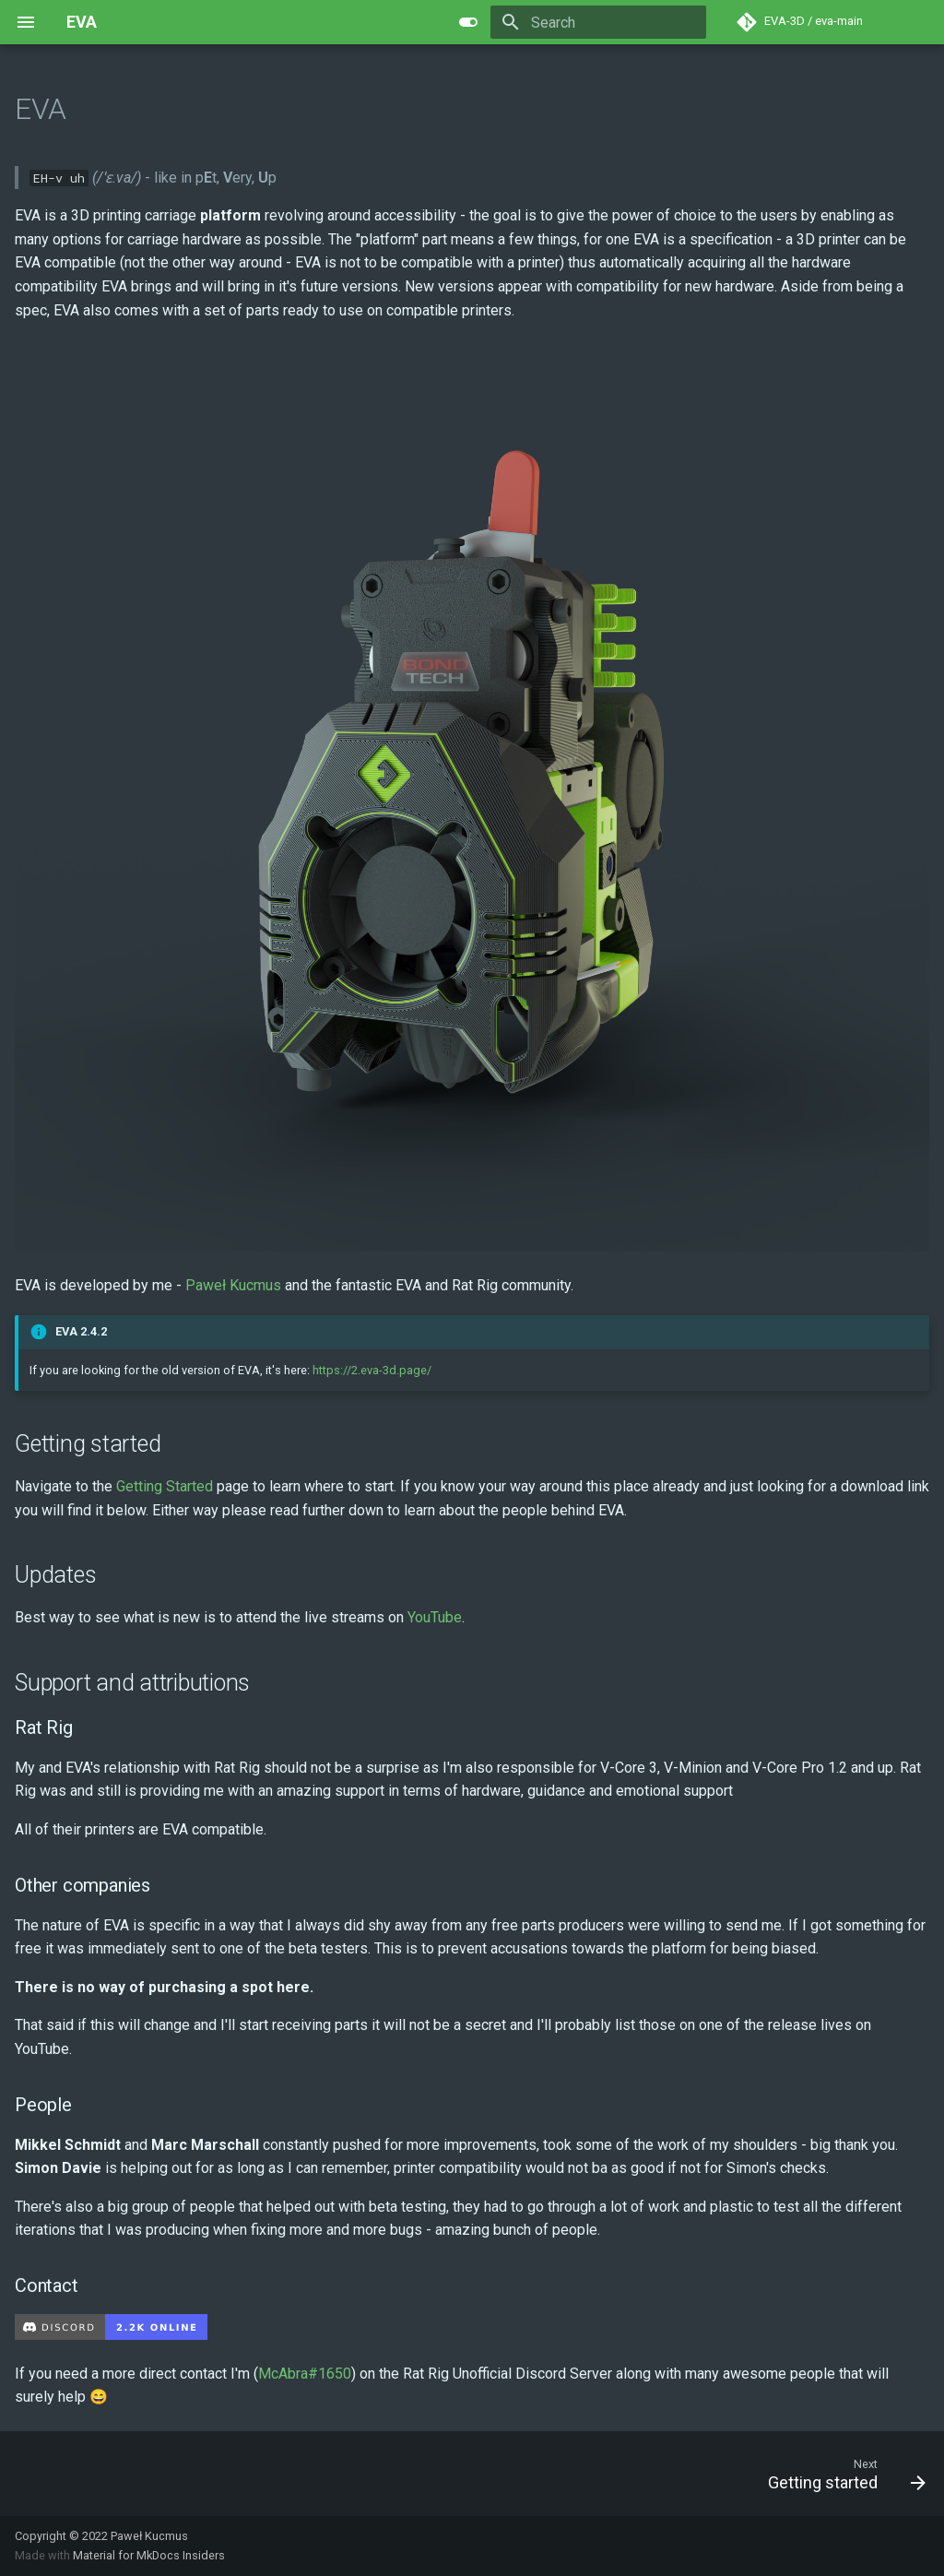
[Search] (598, 22)
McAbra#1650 (304, 2373)
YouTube (434, 1617)
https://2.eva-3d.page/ (372, 1370)
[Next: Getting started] (841, 2473)
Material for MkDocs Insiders (149, 2555)
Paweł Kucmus (233, 1285)
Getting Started (164, 1486)
